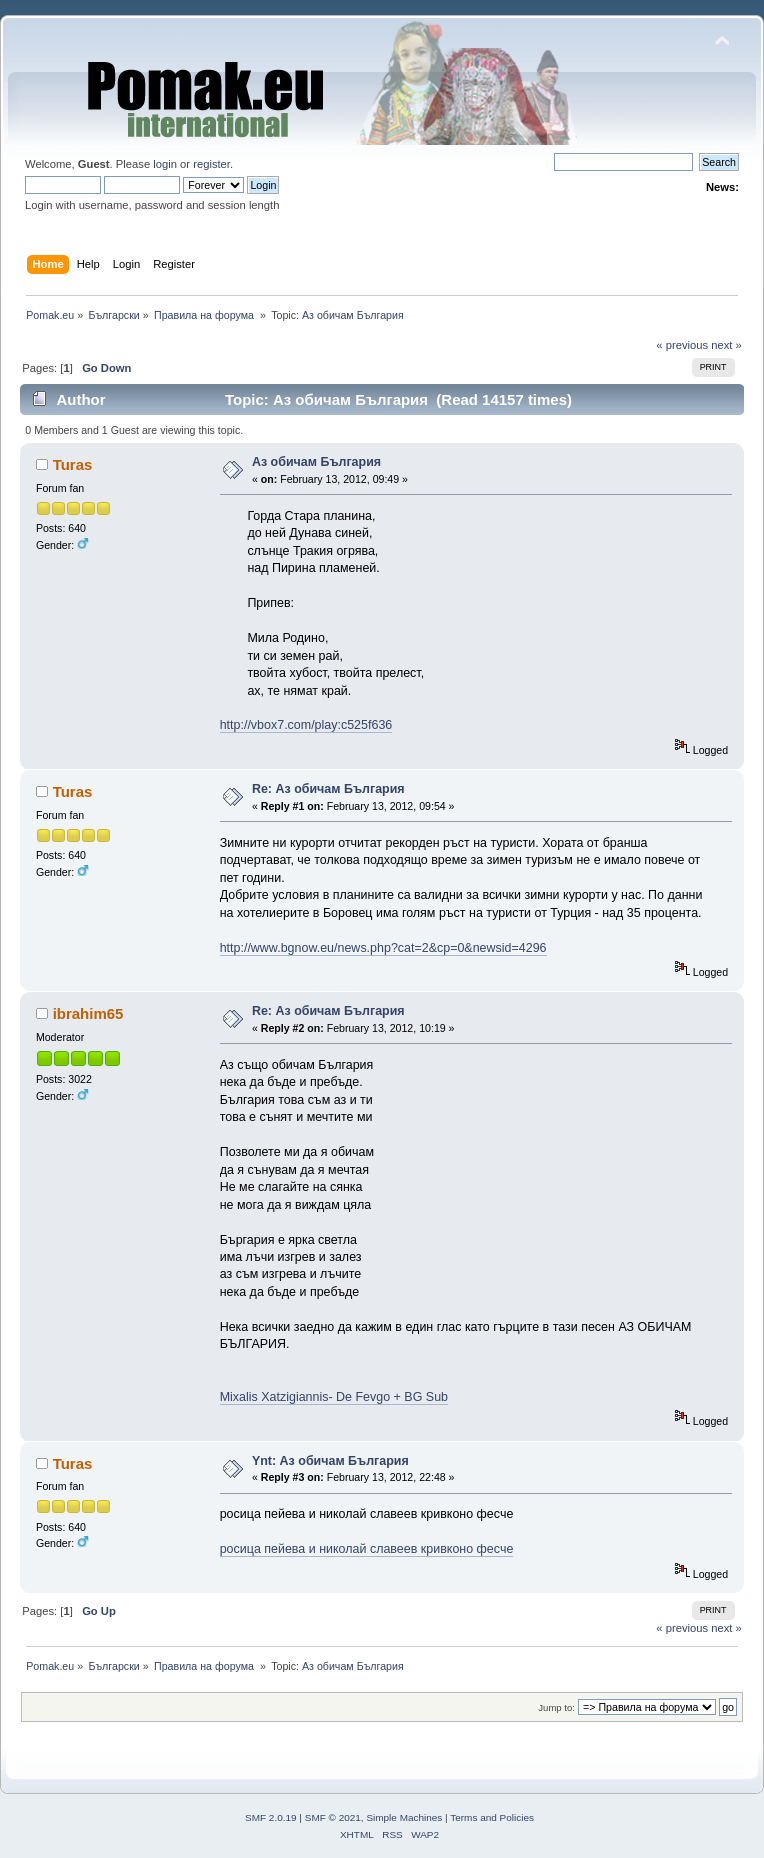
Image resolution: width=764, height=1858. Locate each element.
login (165, 164)
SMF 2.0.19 (271, 1817)
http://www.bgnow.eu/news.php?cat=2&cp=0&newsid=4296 (383, 948)
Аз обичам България (316, 462)
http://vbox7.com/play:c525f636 (306, 725)
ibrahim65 (88, 1013)
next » (726, 345)
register (211, 164)
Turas (73, 464)
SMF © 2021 (333, 1817)
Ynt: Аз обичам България (330, 1461)
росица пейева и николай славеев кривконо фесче (367, 1549)
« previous (682, 345)
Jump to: (556, 1707)
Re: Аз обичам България (328, 789)
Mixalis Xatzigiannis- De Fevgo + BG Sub (334, 1397)
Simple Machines (404, 1817)
